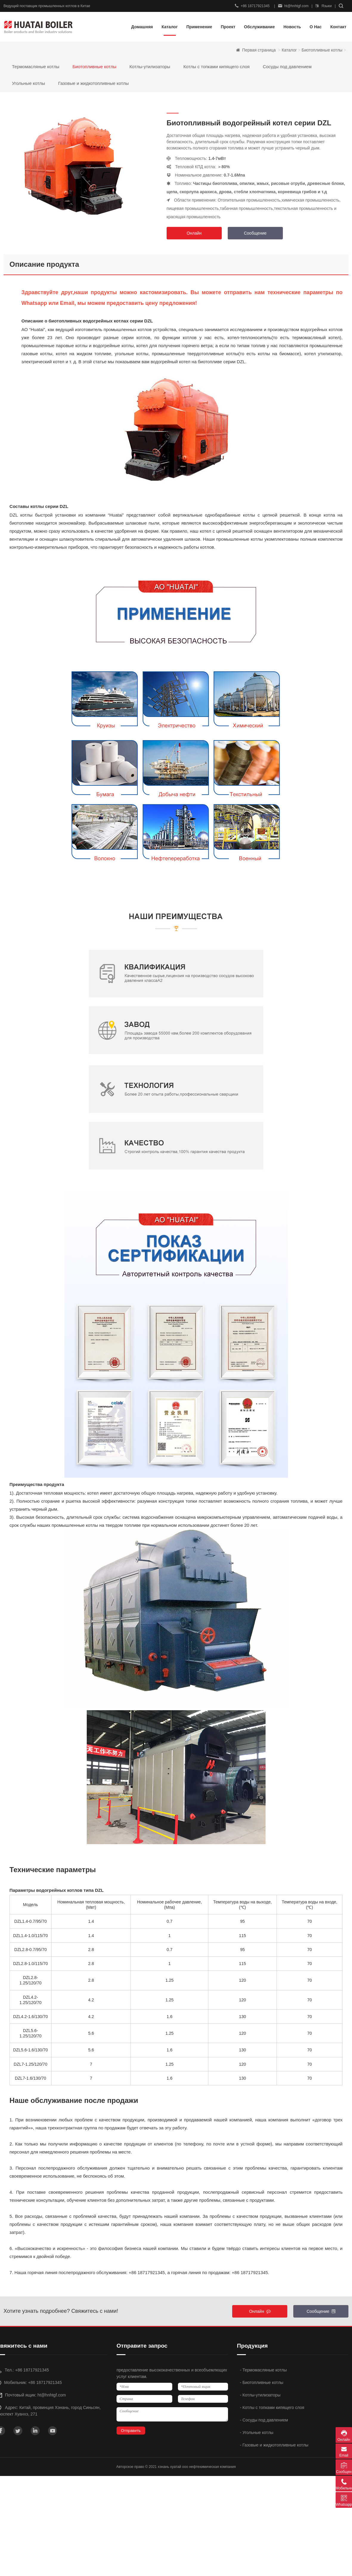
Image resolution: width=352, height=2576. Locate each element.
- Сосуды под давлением (264, 2420)
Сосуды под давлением (287, 66)
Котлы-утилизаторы (149, 66)
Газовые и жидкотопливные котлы (93, 83)
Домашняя (142, 26)
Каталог (289, 50)
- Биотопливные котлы (261, 2382)
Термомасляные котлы (35, 66)
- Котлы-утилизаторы (260, 2395)
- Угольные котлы (256, 2432)
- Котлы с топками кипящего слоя (272, 2407)
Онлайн (194, 233)
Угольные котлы (28, 83)
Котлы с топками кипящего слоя (216, 66)
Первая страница (259, 50)
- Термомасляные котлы (263, 2370)
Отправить (131, 2430)
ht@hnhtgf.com (293, 6)
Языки (323, 6)
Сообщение (255, 233)
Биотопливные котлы (322, 50)
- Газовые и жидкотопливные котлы (274, 2445)
